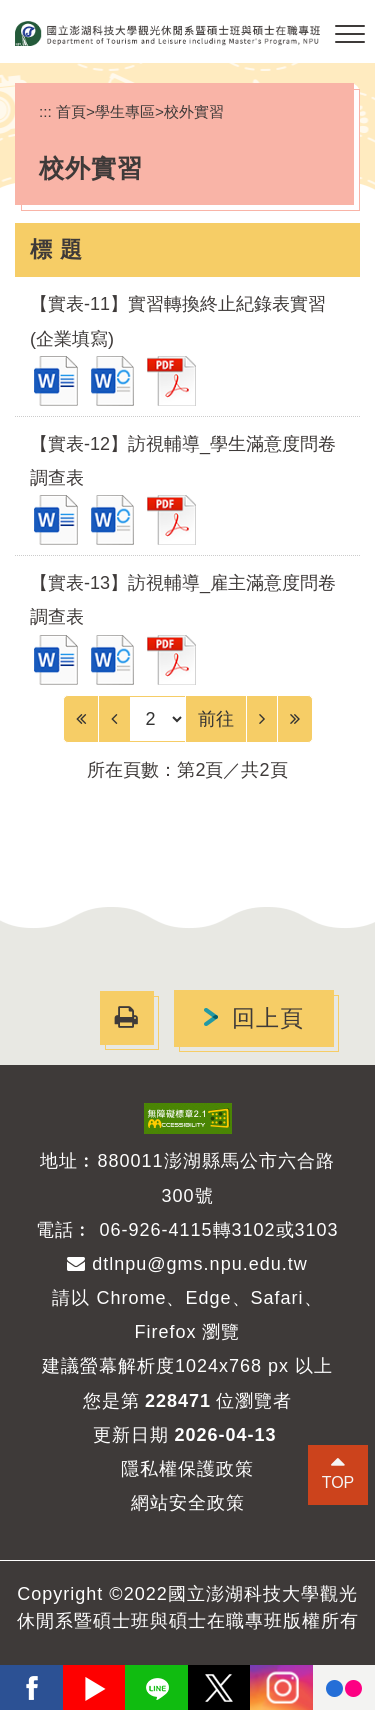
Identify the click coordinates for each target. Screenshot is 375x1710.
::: (45, 111)
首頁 (71, 111)
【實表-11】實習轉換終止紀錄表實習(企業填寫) (178, 321)
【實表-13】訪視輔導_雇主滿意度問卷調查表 (183, 600)
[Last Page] (295, 719)
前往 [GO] (216, 719)
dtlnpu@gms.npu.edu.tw (187, 1264)
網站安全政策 (188, 1503)
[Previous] (114, 719)
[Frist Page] (81, 719)
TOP (337, 1482)
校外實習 (194, 111)
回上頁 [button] (268, 1018)
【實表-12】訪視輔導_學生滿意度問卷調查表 (183, 461)
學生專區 (125, 111)
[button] (350, 35)
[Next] (262, 719)
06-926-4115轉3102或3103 (218, 1230)
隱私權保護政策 (187, 1469)
